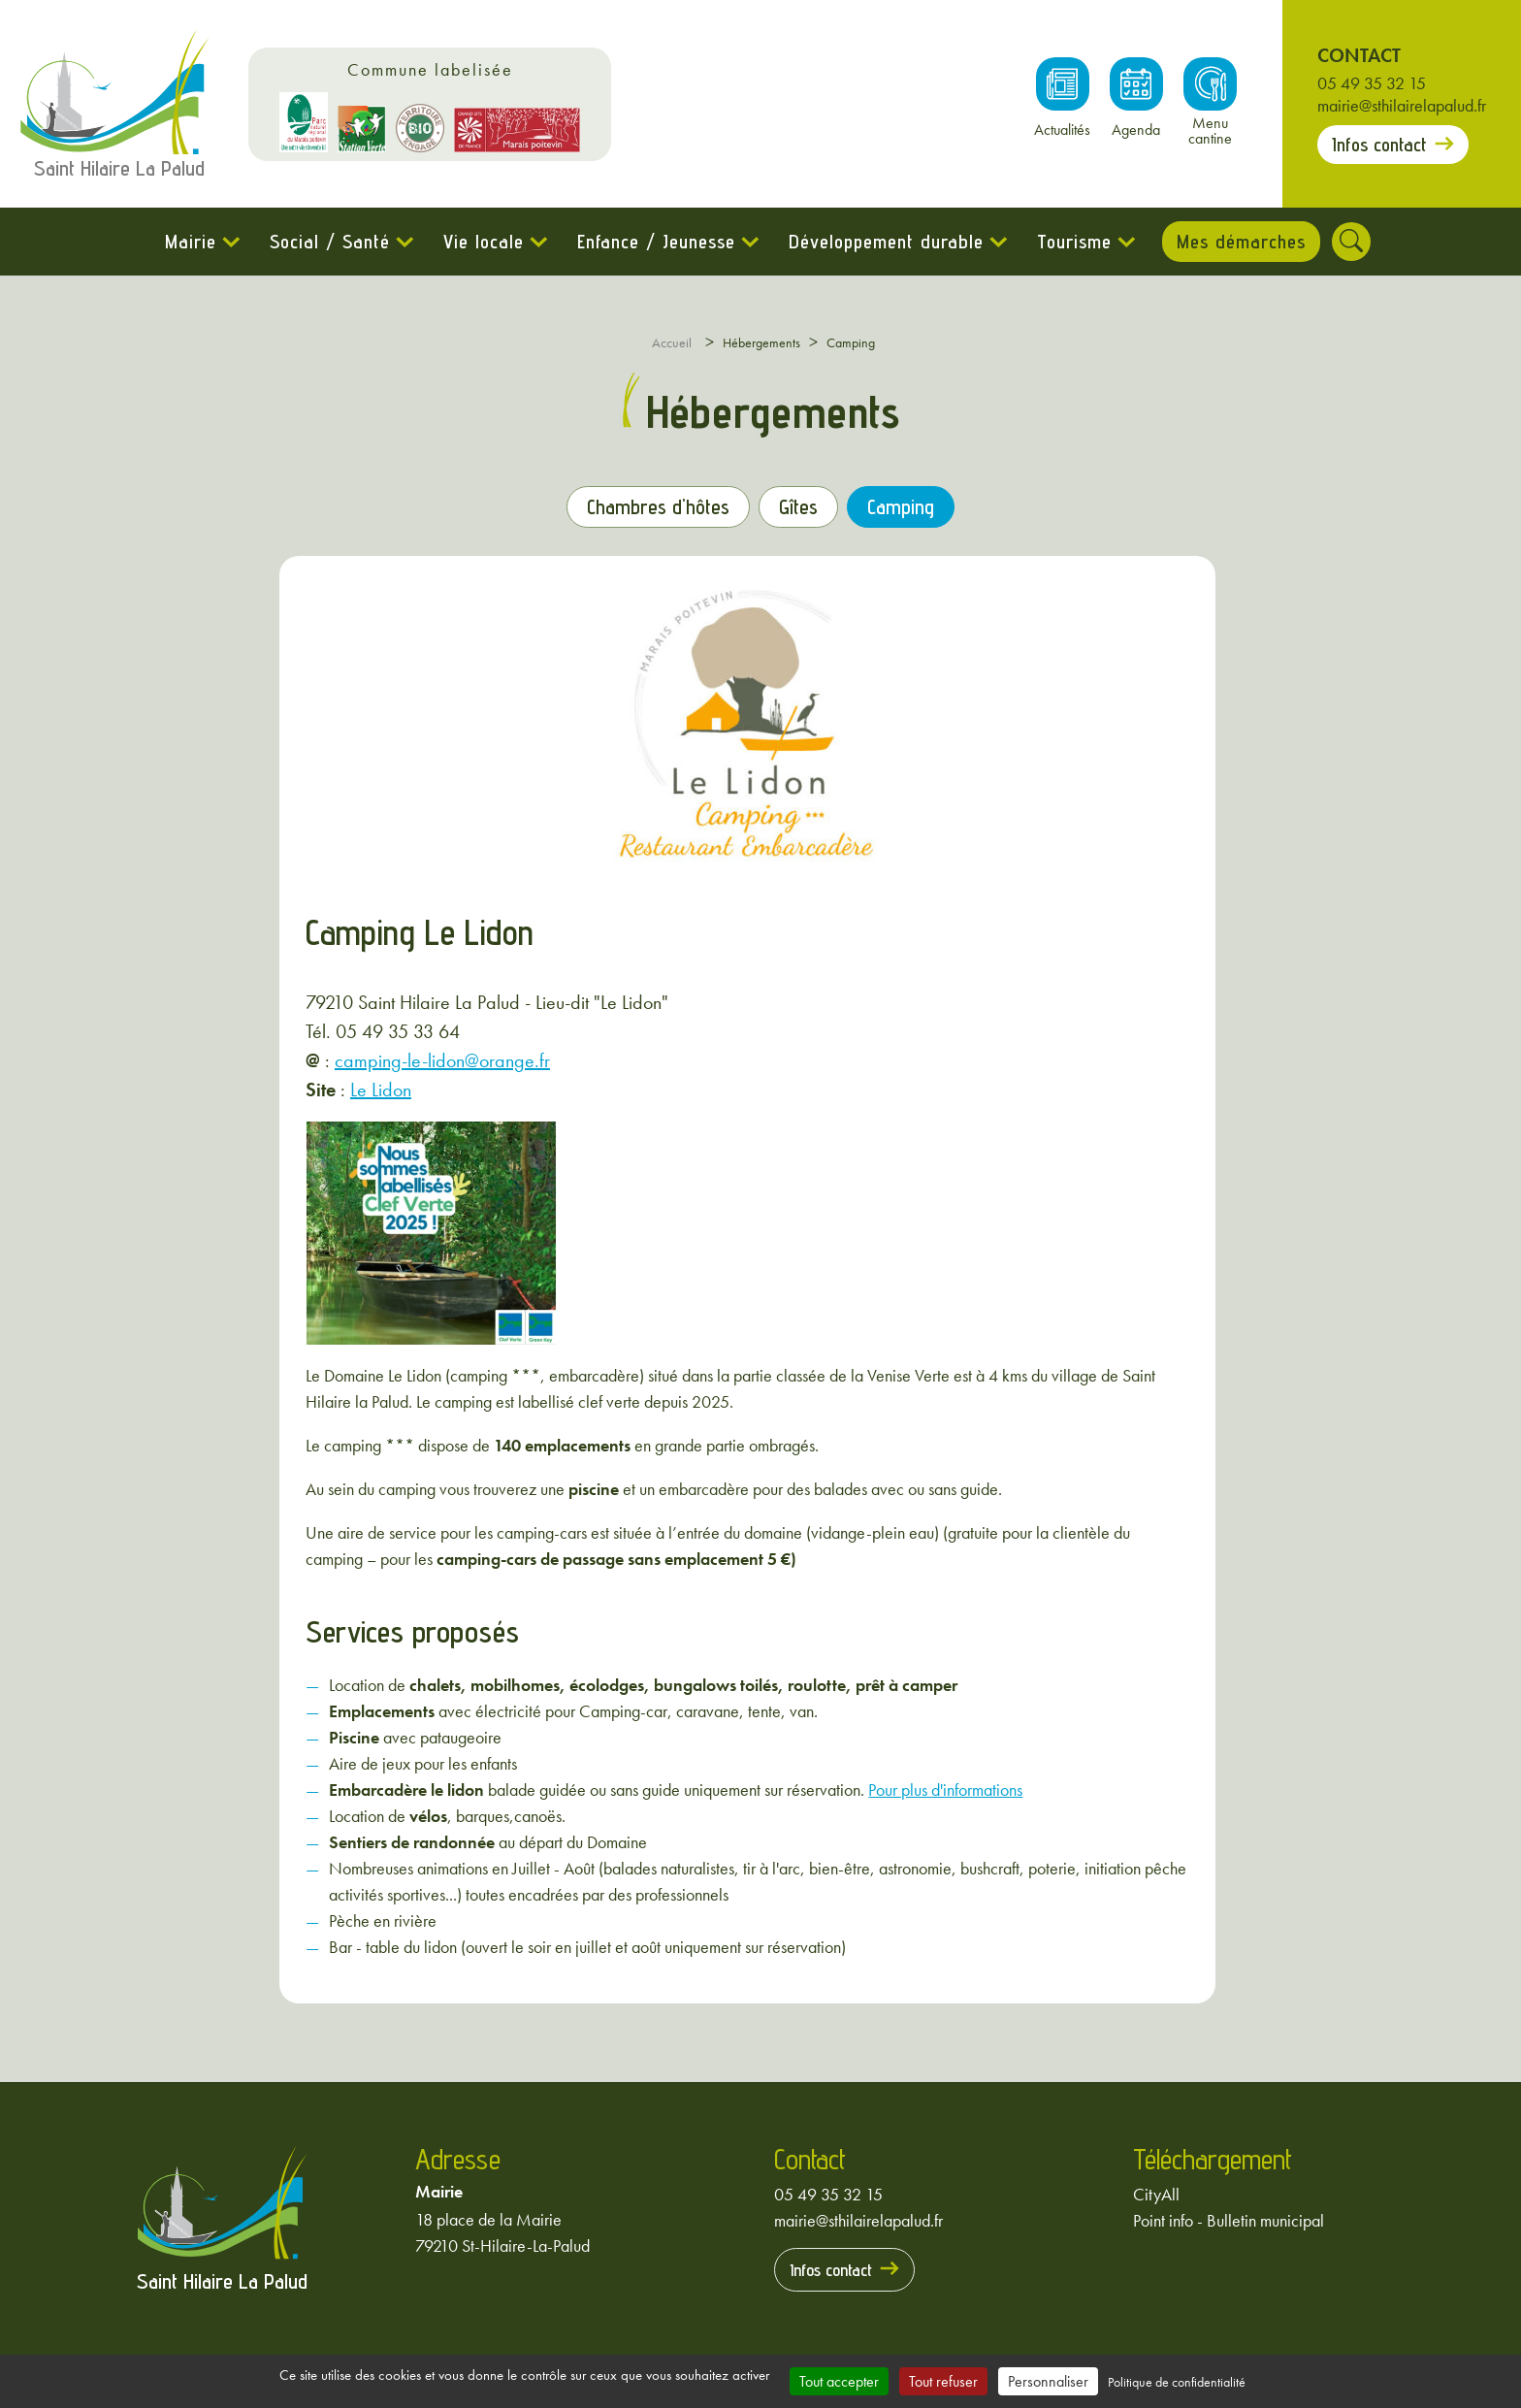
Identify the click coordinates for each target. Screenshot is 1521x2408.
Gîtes (799, 507)
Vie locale (480, 241)
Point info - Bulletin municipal (1228, 2219)
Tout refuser (943, 2381)
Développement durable (883, 241)
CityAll (1156, 2193)
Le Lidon (380, 1089)
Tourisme (1071, 241)
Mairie (187, 241)
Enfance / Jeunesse (653, 241)
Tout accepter (839, 2381)
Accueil (672, 342)
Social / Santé (327, 241)
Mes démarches (1241, 241)
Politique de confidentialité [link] (1177, 2382)
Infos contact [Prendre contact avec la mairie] (1379, 144)
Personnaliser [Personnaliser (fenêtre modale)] (1048, 2381)
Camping (902, 507)
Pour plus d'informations (945, 1788)
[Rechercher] (1354, 241)
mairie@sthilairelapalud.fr (1401, 105)
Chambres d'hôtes (656, 507)
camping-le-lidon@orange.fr (442, 1060)
